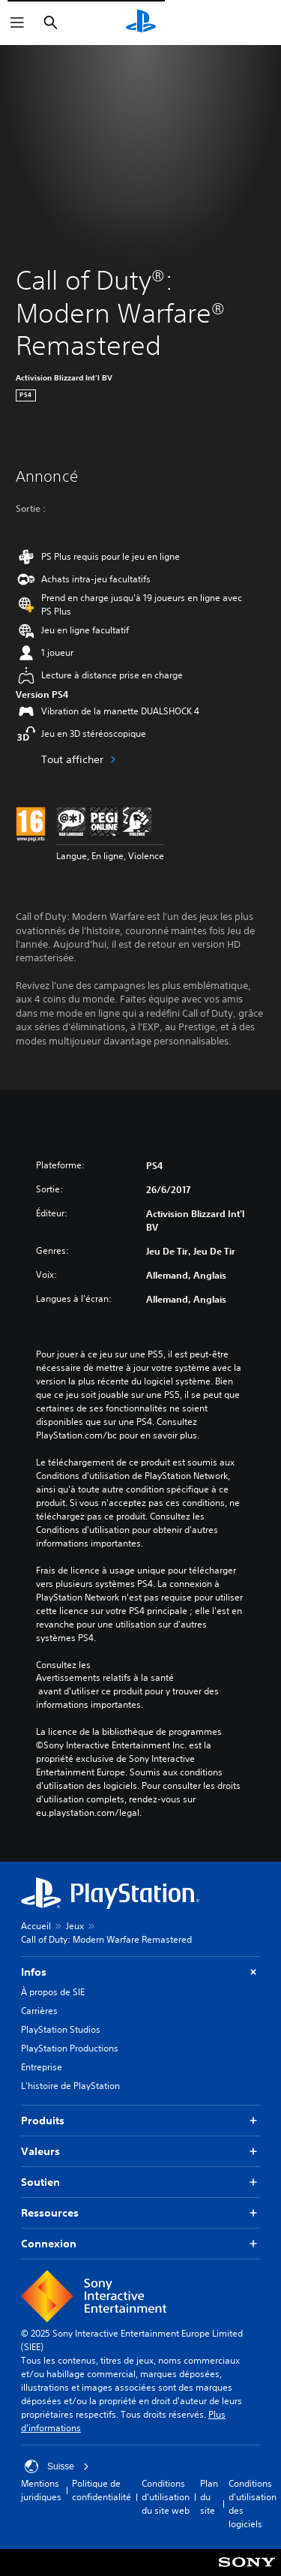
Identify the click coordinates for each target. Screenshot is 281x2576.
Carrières (39, 2010)
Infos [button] (140, 1972)
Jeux (75, 1925)
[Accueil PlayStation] (141, 22)
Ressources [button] (140, 2213)
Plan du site (209, 2497)
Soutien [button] (140, 2182)
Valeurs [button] (140, 2152)
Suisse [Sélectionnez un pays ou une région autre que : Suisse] (57, 2466)
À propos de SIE (53, 1991)
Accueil (36, 1925)
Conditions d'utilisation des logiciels (253, 2503)
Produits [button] (140, 2121)
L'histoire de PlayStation (70, 2085)
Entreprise (41, 2066)
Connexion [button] (140, 2244)
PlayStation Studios (60, 2029)
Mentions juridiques (41, 2490)
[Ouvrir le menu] (17, 22)
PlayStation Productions (69, 2048)
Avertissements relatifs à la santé (105, 1678)
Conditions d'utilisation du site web (166, 2497)
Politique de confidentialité (101, 2490)
